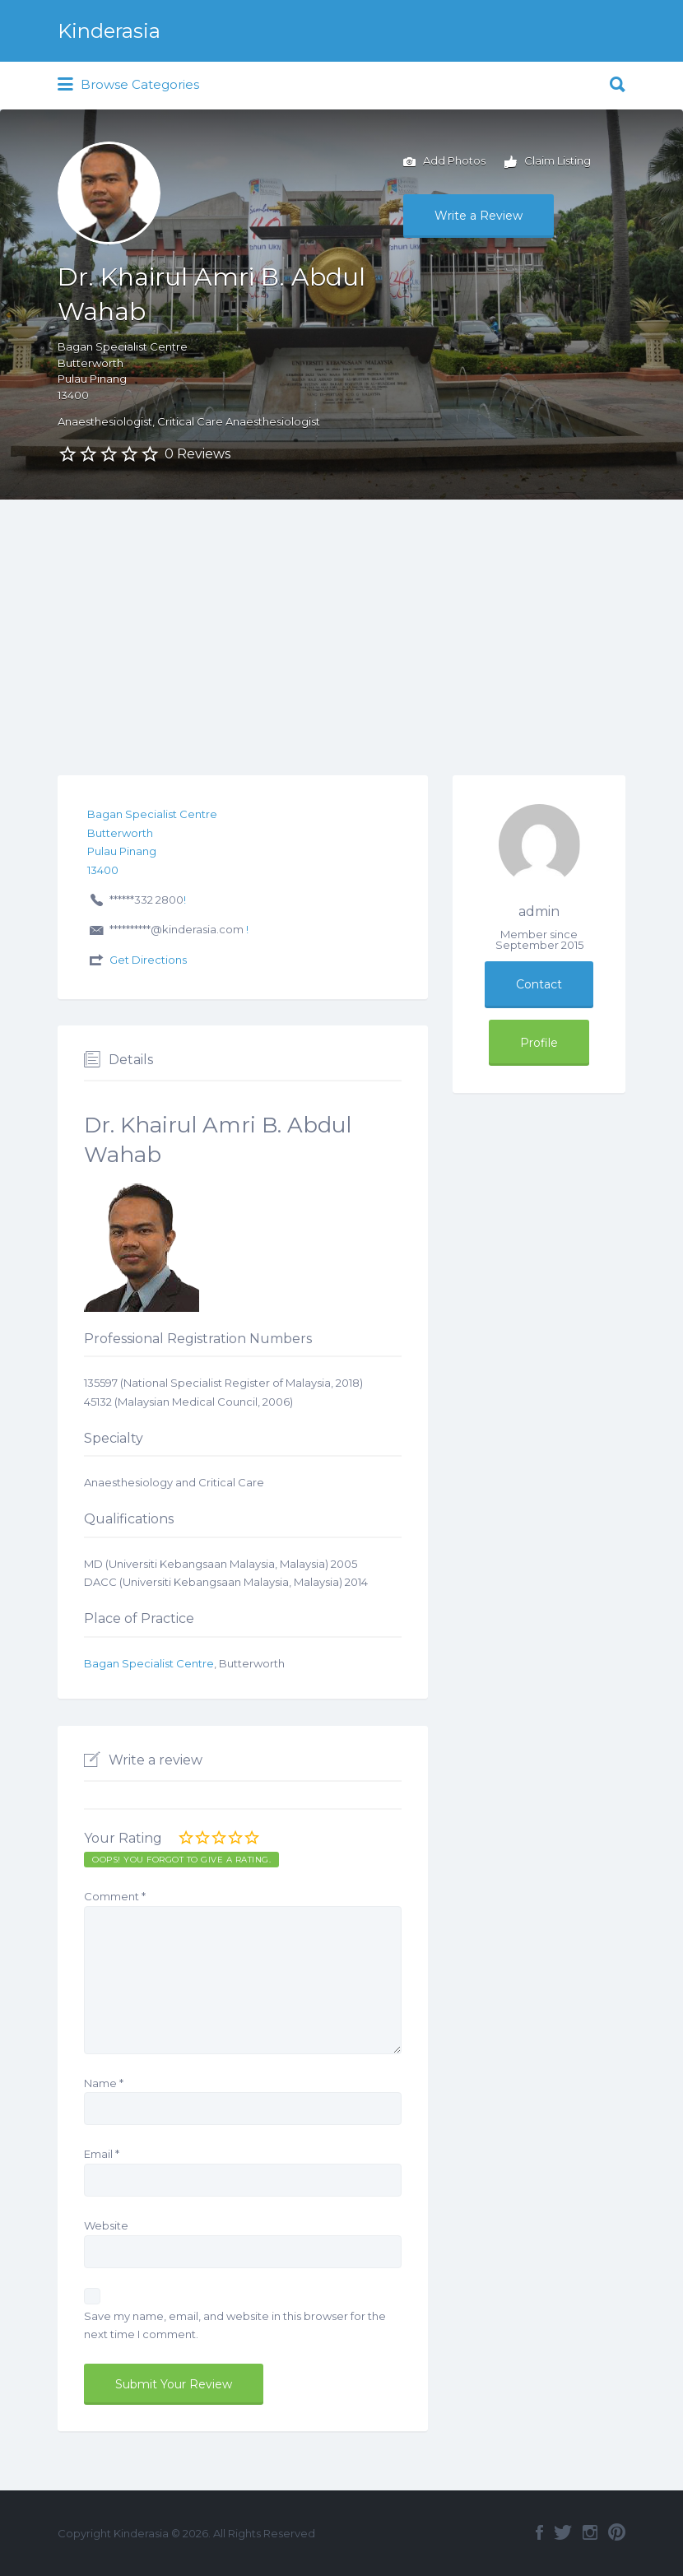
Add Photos (444, 162)
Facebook (539, 2532)
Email (101, 2153)
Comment (115, 1896)
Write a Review (478, 215)
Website (106, 2225)
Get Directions (148, 959)
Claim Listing (547, 162)
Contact (539, 984)
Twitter (563, 2532)
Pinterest (616, 2532)
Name (103, 2083)
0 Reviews (197, 454)
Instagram (590, 2532)
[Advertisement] (341, 623)
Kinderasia (109, 31)
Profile (539, 1042)
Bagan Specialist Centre (149, 1663)
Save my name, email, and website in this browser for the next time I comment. (235, 2325)
